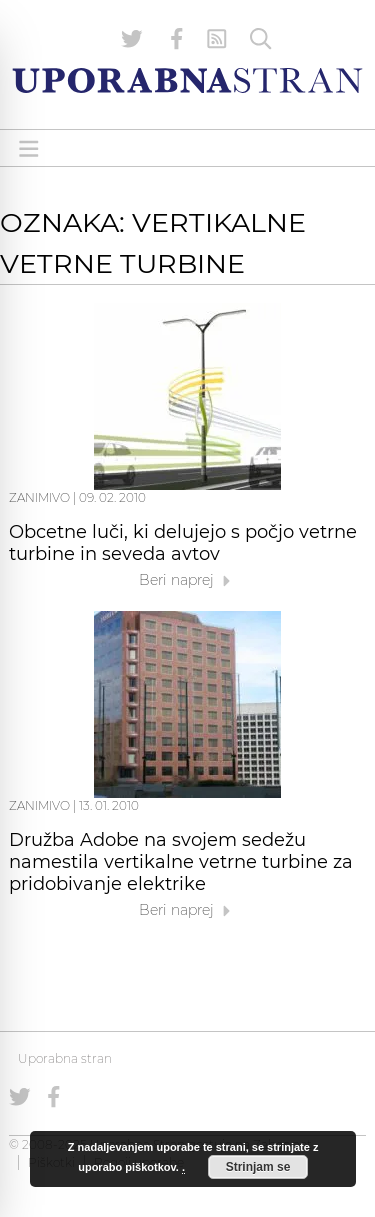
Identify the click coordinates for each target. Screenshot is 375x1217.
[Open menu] (29, 148)
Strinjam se (258, 1167)
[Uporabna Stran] (187, 80)
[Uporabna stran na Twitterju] (132, 39)
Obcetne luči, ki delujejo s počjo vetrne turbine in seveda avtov (183, 543)
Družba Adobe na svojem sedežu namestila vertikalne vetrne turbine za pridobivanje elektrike (181, 862)
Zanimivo (39, 497)
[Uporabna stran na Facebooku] (177, 39)
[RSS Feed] (217, 39)
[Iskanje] (261, 39)
